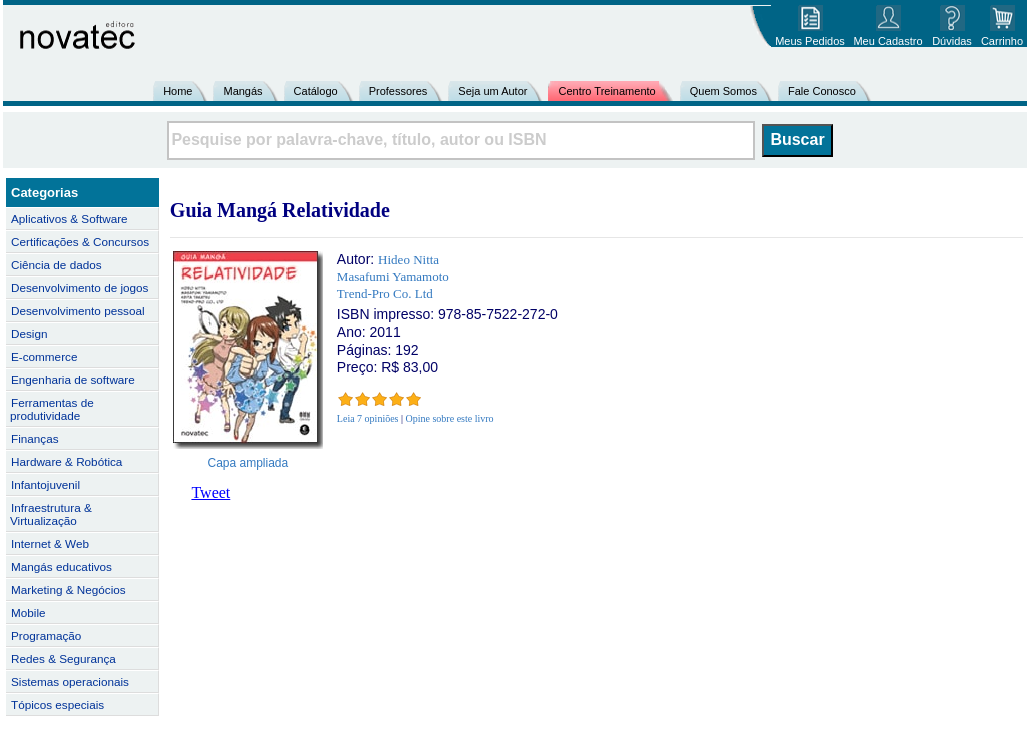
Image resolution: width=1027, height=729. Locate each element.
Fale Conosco (822, 91)
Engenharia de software (73, 379)
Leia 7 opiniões (368, 418)
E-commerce (44, 356)
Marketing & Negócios (68, 589)
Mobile (28, 612)
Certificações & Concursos (80, 241)
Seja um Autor (492, 91)
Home (177, 91)
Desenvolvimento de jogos (79, 287)
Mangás (242, 91)
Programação (46, 635)
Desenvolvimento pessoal (78, 310)
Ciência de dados (56, 264)
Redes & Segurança (63, 658)
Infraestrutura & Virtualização (51, 514)
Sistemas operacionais (70, 681)
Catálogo (316, 91)
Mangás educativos (61, 566)
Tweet (210, 492)
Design (29, 333)
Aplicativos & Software (69, 218)
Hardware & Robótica (66, 461)
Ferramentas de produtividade (52, 409)
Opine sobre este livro (450, 418)
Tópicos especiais (57, 704)
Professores (398, 91)
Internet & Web (50, 543)
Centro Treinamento (606, 91)
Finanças (35, 438)
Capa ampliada (248, 463)
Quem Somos (723, 91)
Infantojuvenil (45, 484)
